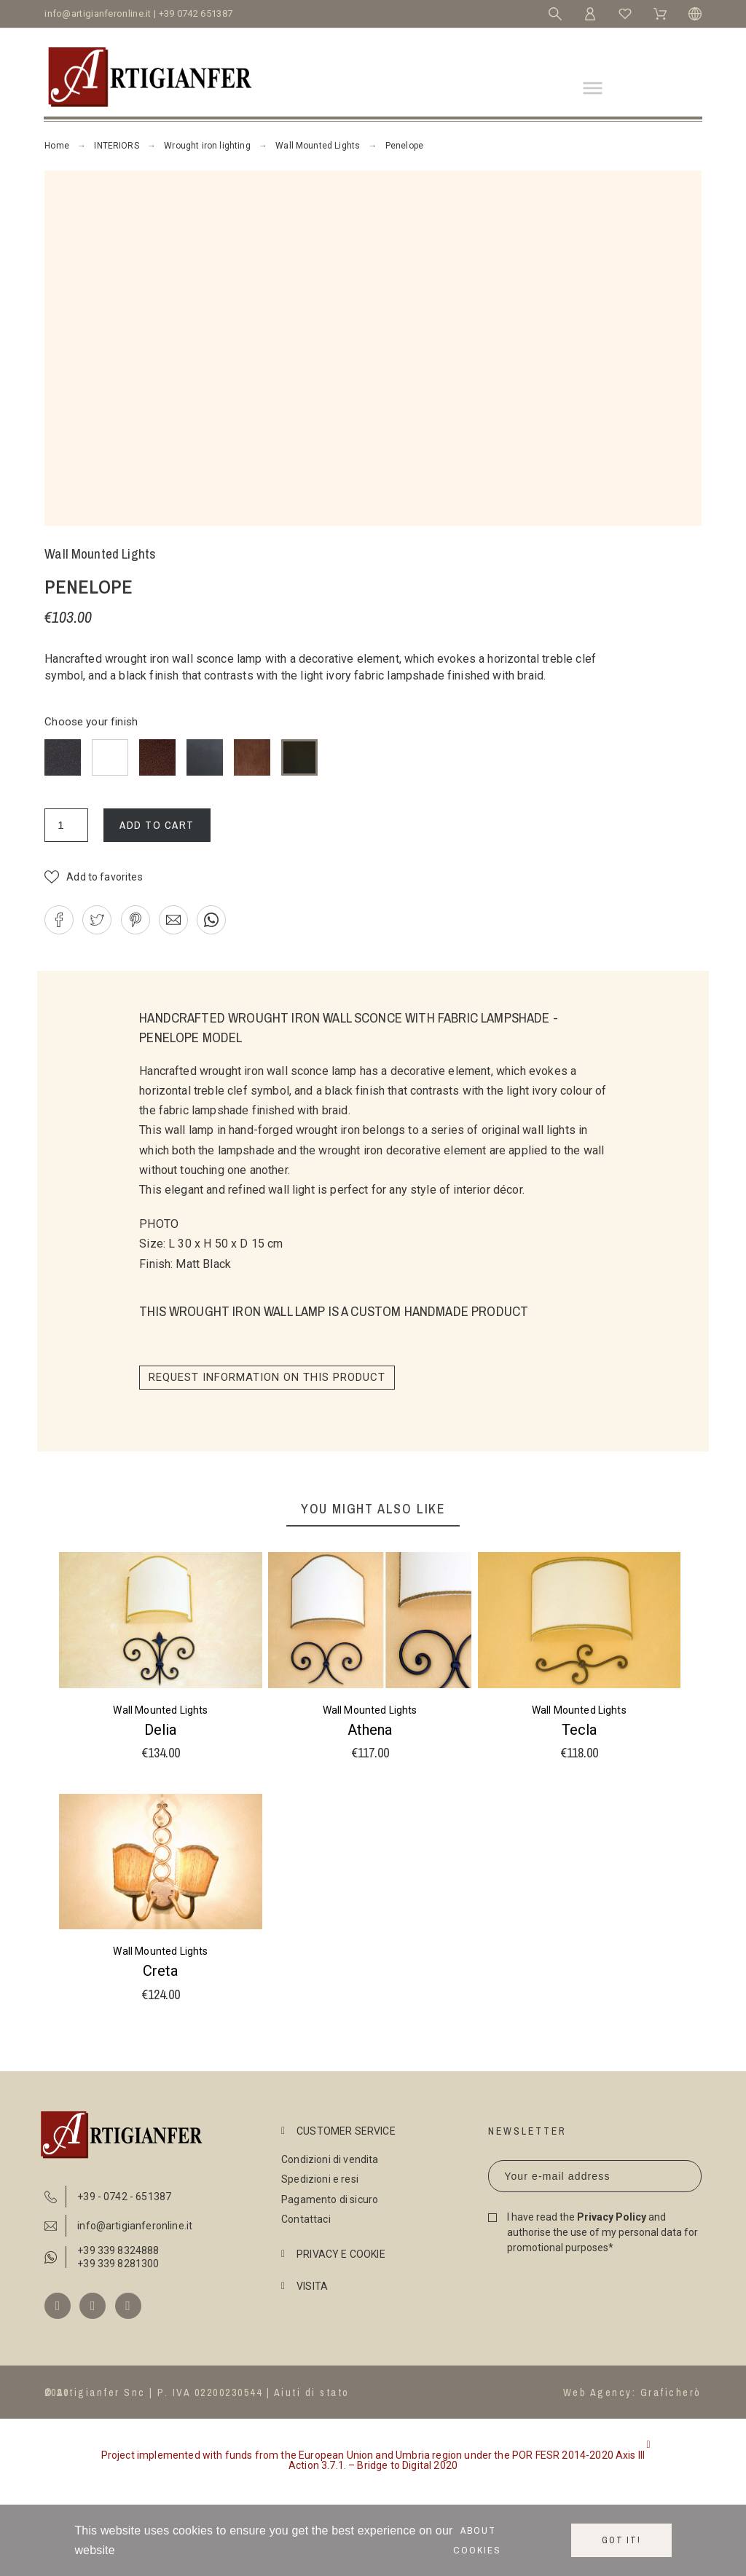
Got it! (621, 2540)
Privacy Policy (611, 2217)
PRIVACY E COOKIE (341, 2254)
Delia (160, 1729)
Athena (370, 1729)
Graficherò (671, 2392)
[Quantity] (66, 825)
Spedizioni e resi (319, 2179)
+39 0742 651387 (196, 13)
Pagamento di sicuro (329, 2199)
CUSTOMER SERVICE (346, 2131)
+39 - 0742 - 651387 (124, 2196)
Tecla (579, 1729)
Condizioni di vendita (329, 2159)
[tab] (370, 2131)
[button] (93, 877)
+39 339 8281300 (118, 2263)
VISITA (312, 2286)
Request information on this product (267, 1377)
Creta (160, 1971)
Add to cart (157, 824)
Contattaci (306, 2219)
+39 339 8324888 (118, 2250)
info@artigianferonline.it (98, 13)
